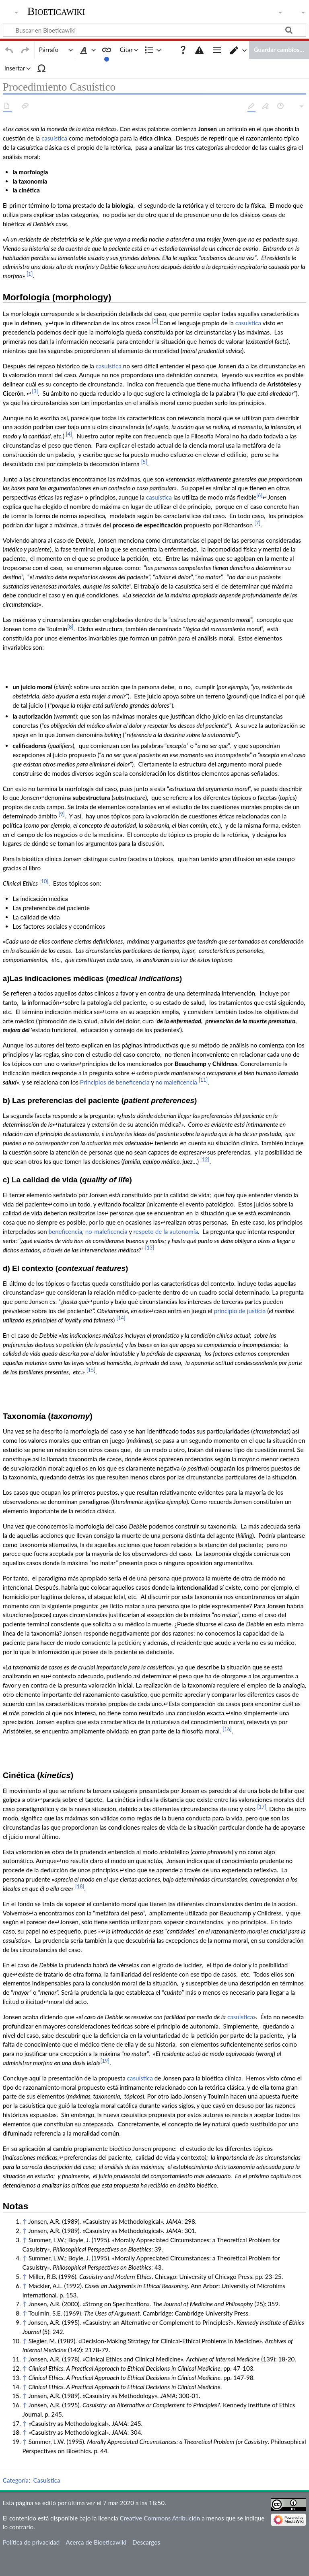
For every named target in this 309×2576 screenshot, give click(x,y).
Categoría (16, 2389)
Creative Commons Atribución (159, 2426)
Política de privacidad (31, 2451)
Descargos (146, 2451)
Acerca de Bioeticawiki (96, 2451)
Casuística (46, 2389)
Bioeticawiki (56, 11)
